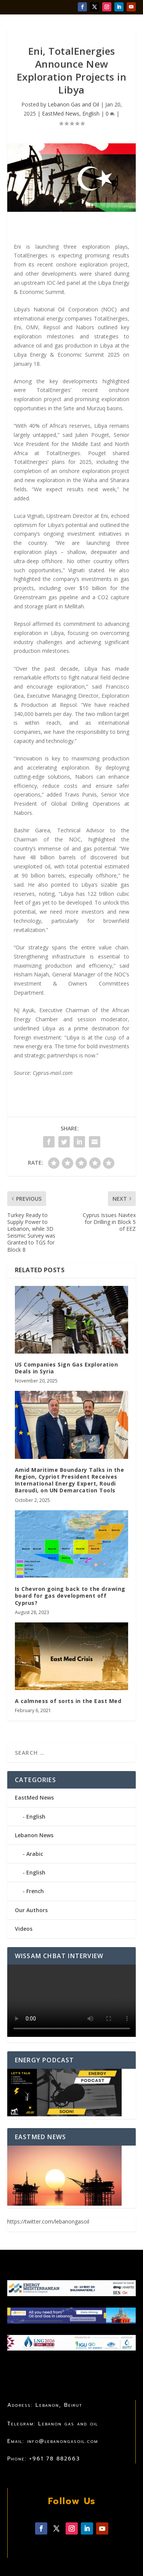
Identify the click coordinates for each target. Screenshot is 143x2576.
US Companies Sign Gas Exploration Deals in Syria (66, 1368)
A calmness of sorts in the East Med (68, 1701)
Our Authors (31, 1910)
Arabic (34, 1853)
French (35, 1891)
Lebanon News (34, 1835)
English (91, 113)
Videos (23, 1928)
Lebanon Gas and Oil (73, 104)
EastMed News (60, 113)
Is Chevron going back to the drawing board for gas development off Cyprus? (70, 1595)
